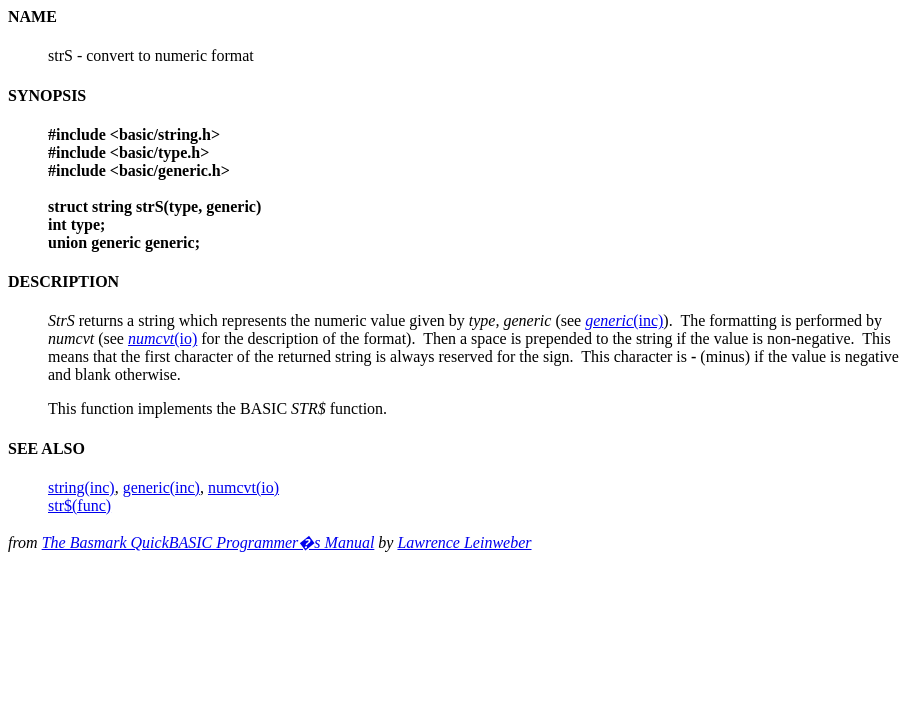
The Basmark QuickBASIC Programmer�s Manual (208, 542)
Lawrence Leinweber (464, 542)
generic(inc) (161, 487)
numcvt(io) (243, 487)
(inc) (624, 320)
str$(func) (79, 505)
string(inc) (81, 487)
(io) (162, 338)
